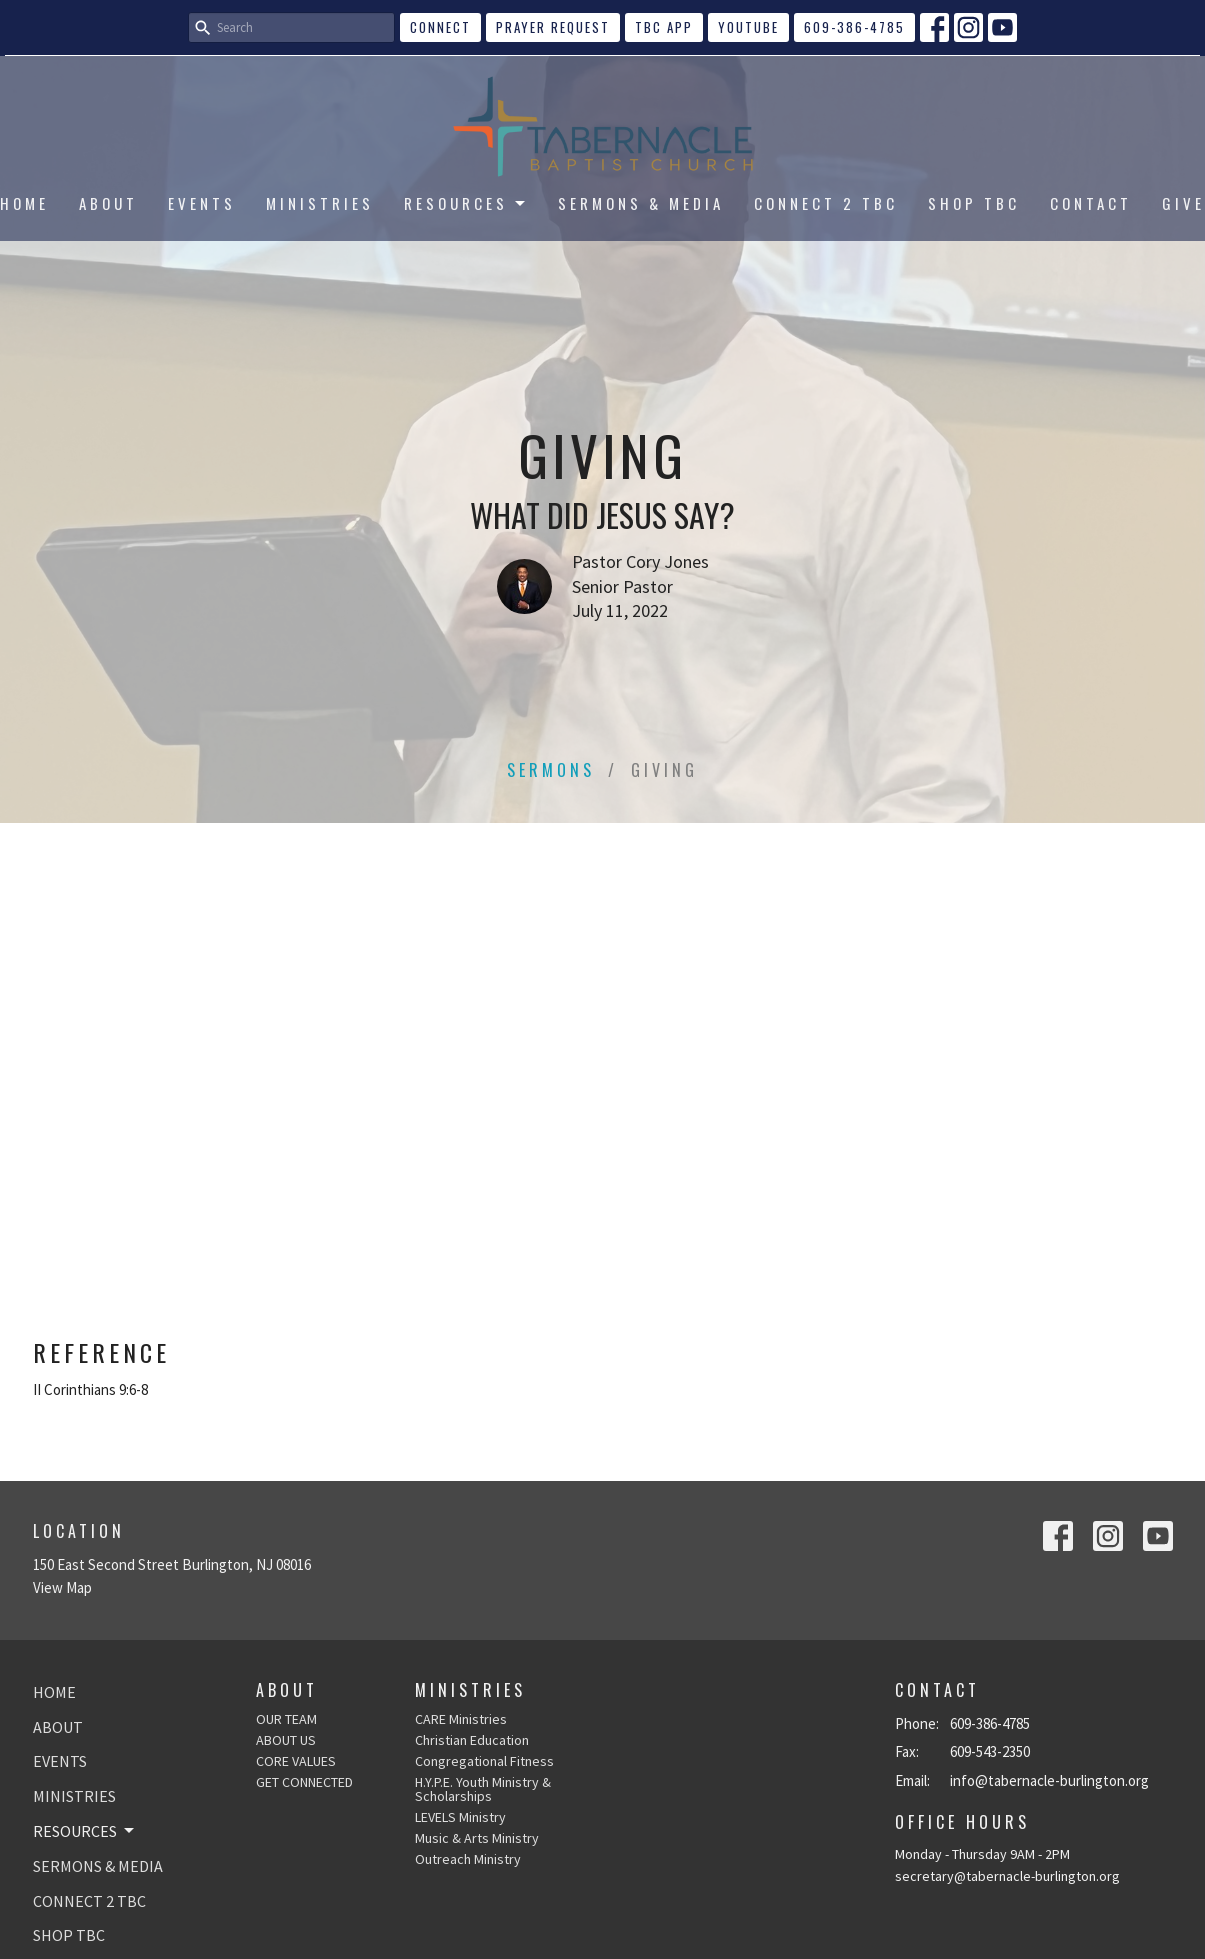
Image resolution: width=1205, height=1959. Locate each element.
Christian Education (472, 1740)
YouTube (748, 27)
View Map (62, 1587)
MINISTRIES (320, 203)
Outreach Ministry (468, 1859)
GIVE (1183, 203)
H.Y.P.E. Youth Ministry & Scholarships (483, 1789)
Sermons (551, 770)
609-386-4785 (854, 27)
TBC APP (664, 27)
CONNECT (440, 27)
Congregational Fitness (484, 1761)
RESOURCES (466, 203)
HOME (24, 203)
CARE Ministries (461, 1719)
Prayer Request (553, 27)
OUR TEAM (286, 1719)
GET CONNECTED (304, 1782)
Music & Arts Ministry (477, 1838)
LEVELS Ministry (460, 1817)
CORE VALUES (296, 1761)
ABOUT (108, 203)
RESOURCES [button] (85, 1831)
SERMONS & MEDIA (641, 203)
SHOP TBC (974, 203)
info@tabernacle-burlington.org (1049, 1780)
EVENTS (202, 203)
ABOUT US (286, 1740)
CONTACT (1091, 203)
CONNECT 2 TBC (826, 203)
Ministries (470, 1690)
